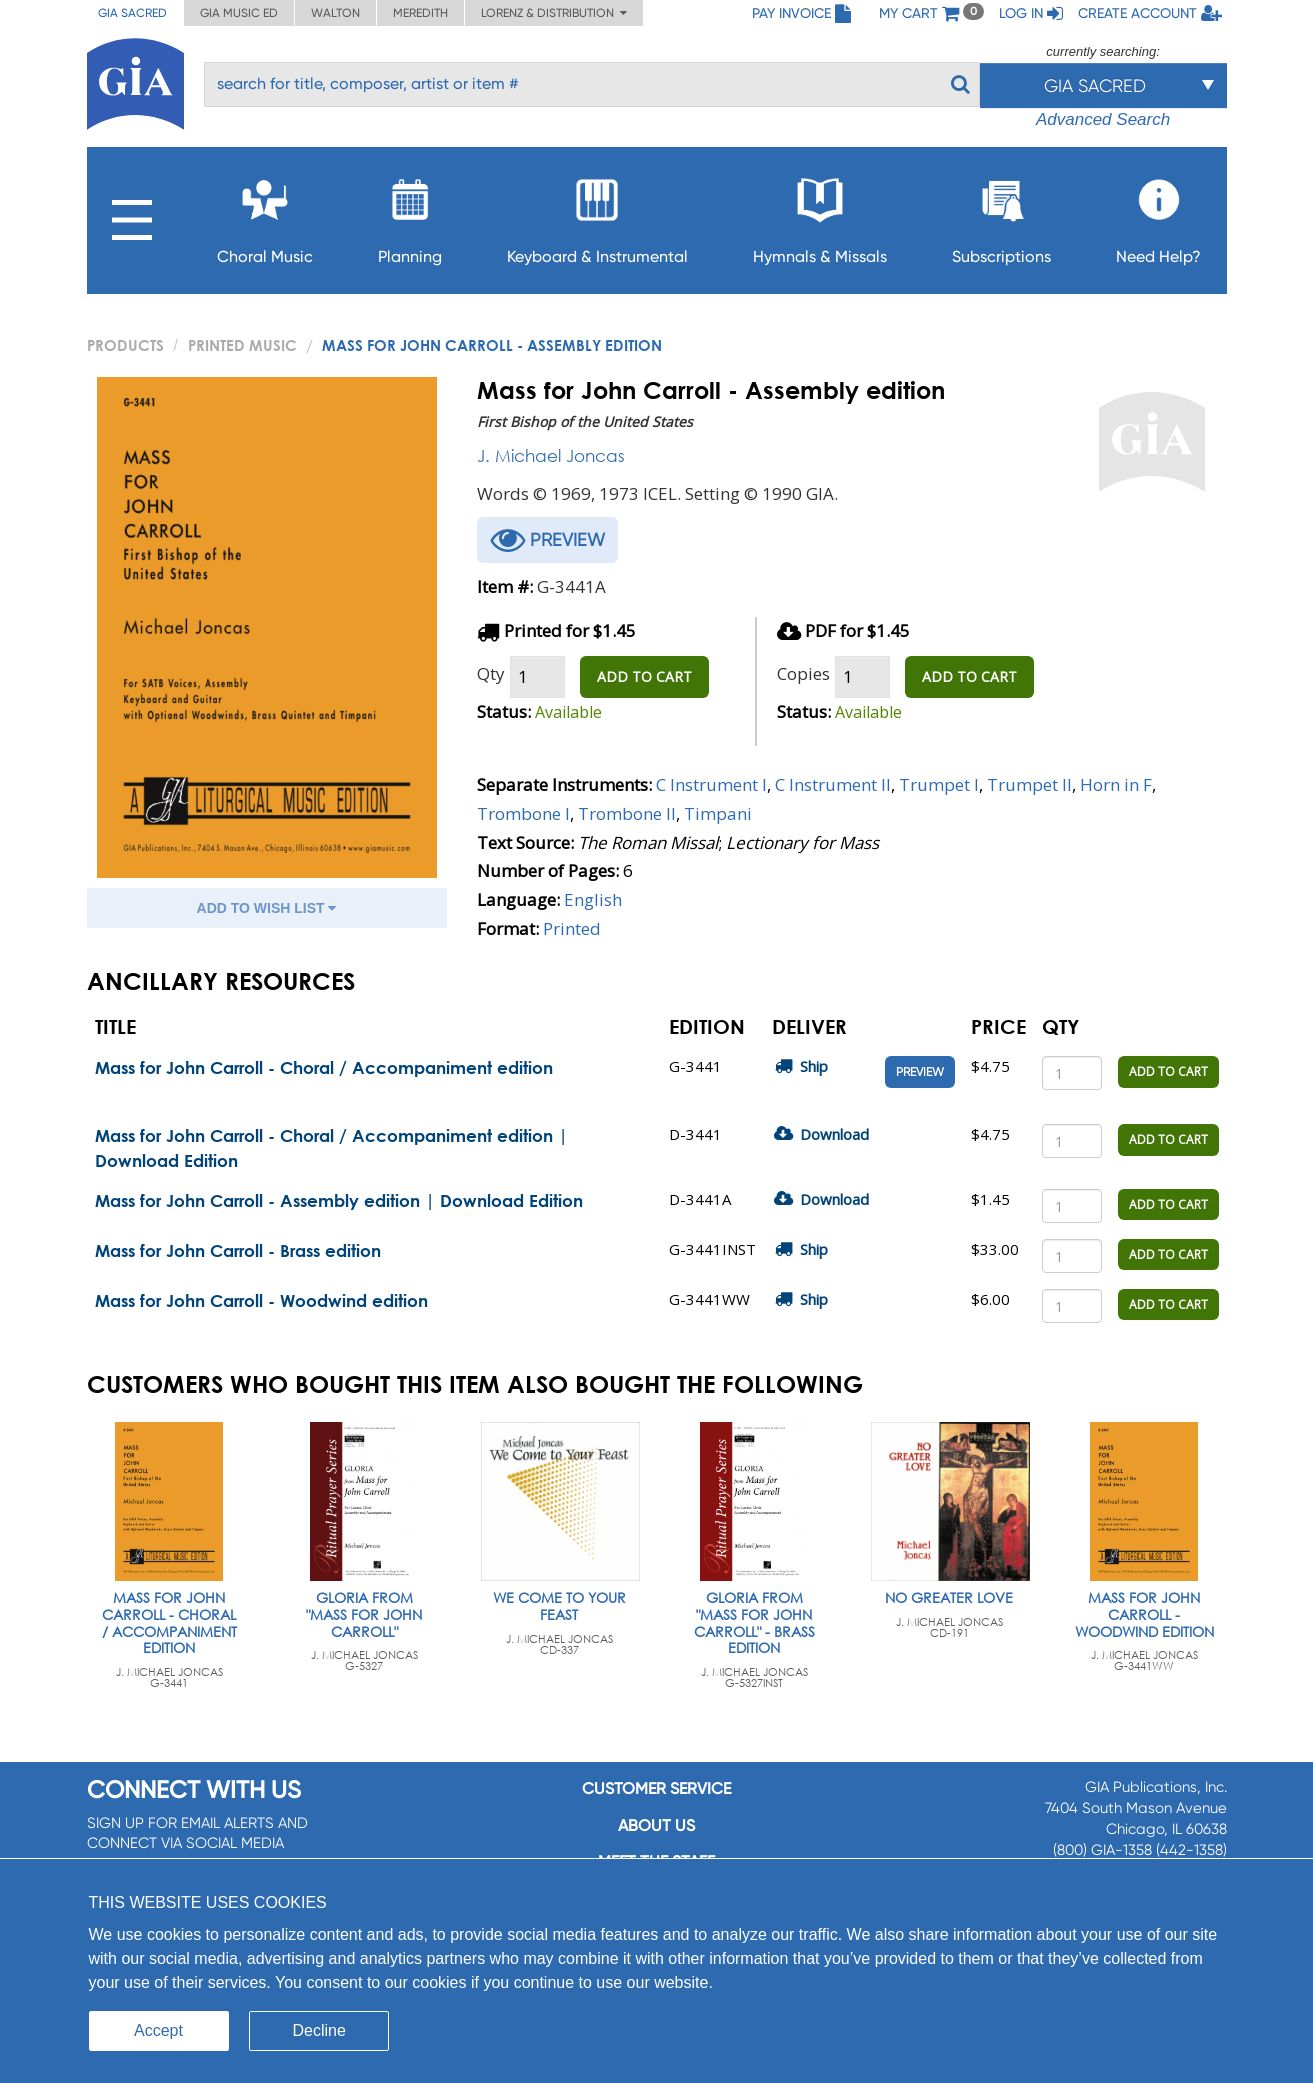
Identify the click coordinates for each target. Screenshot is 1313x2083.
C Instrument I (711, 784)
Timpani (718, 813)
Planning (410, 215)
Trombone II (627, 813)
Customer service (656, 1788)
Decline (319, 2030)
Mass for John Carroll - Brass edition (238, 1250)
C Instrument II (833, 784)
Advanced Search (1103, 119)
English (593, 899)
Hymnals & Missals (820, 215)
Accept (158, 2030)
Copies (803, 673)
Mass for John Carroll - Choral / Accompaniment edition (324, 1067)
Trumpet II (1029, 784)
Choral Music (265, 215)
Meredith (420, 13)
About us (656, 1825)
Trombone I (523, 813)
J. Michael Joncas (551, 455)
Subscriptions (1001, 215)
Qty (491, 673)
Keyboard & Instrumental (597, 215)
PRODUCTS (125, 345)
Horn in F (1116, 784)
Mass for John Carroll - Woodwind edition (261, 1300)
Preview (920, 1072)
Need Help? (1158, 215)
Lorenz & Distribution (554, 13)
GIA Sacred (132, 13)
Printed (572, 928)
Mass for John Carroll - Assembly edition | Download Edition (339, 1200)
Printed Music (242, 345)
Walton (335, 13)
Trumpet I (939, 784)
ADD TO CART (644, 676)
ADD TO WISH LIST (267, 908)
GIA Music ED (239, 13)
